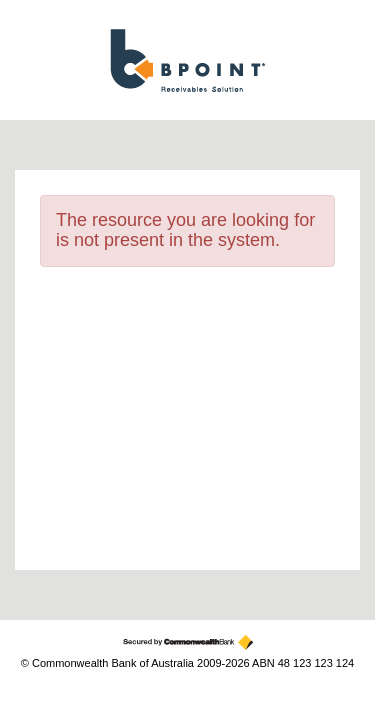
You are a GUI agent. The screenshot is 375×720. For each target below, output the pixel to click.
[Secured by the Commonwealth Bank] (188, 642)
